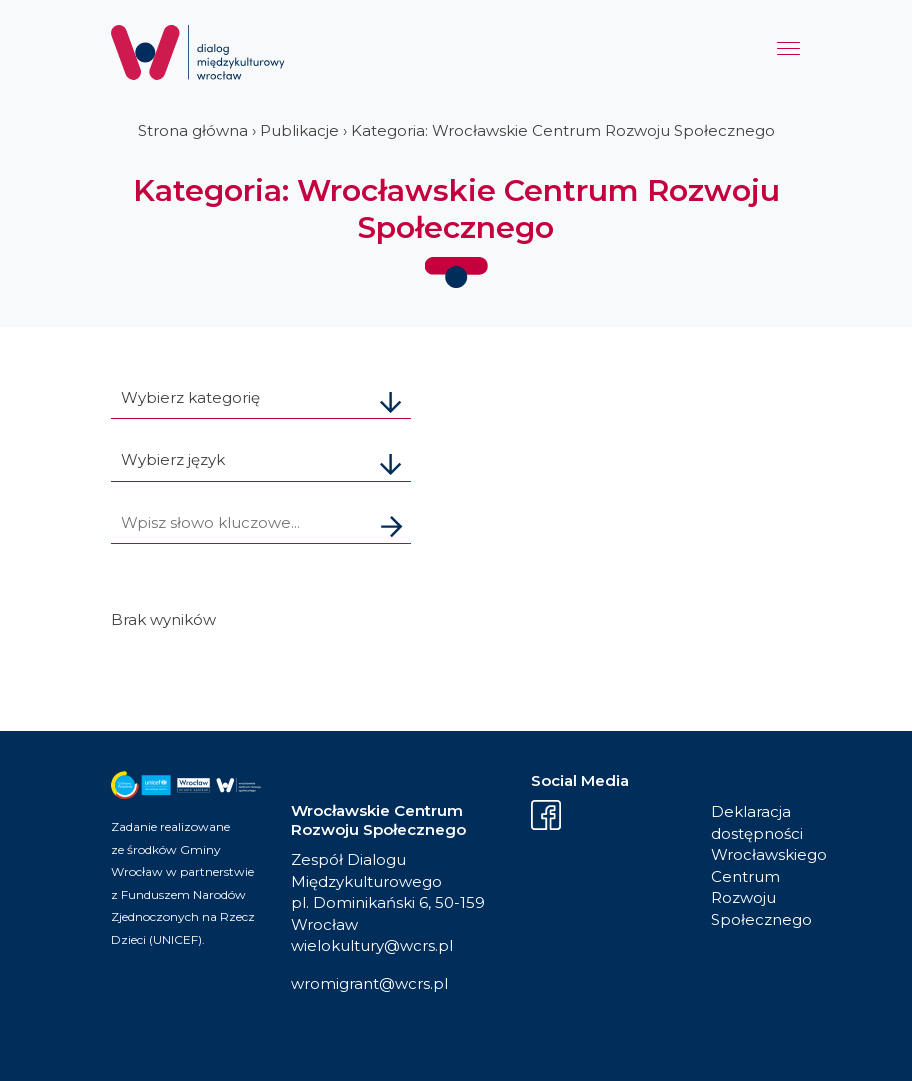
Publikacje (299, 130)
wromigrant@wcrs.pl (369, 983)
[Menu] (788, 53)
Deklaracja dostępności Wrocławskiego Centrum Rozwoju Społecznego (756, 865)
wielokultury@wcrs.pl (372, 945)
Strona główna (193, 130)
